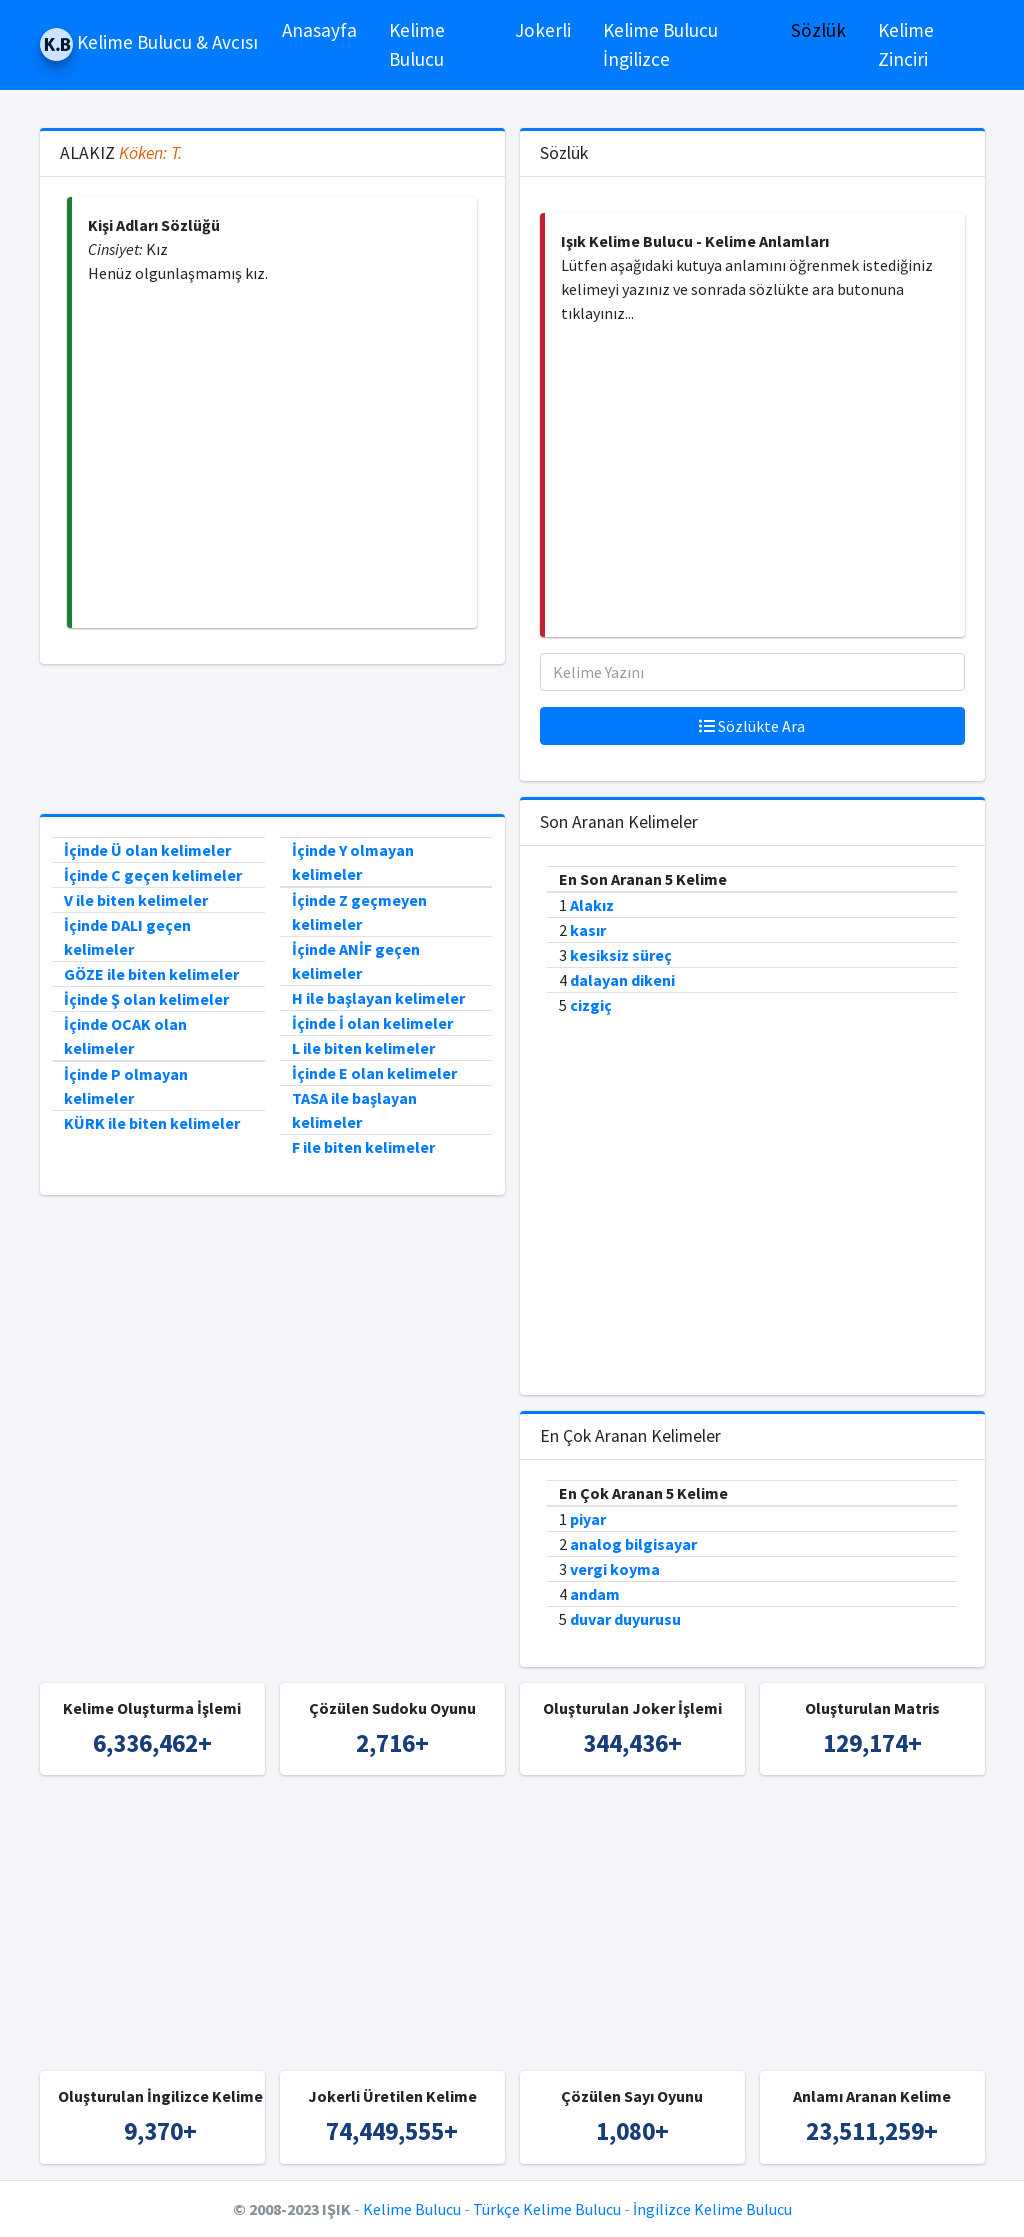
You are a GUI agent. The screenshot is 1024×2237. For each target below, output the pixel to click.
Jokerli (543, 30)
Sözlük (818, 30)
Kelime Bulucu (417, 44)
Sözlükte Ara (752, 726)
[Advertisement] (274, 456)
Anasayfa (319, 30)
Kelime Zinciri (906, 44)
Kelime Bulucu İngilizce (660, 44)
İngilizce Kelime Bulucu (712, 2209)
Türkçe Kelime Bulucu (547, 2209)
